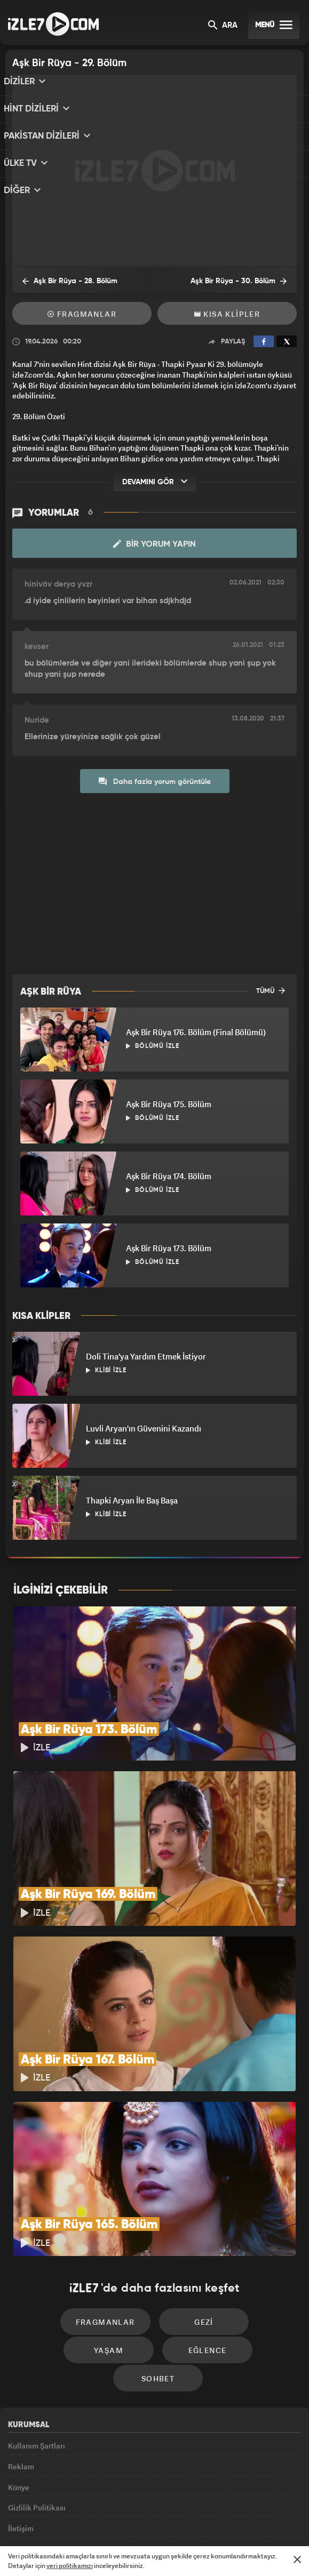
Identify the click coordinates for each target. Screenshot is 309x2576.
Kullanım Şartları (36, 2340)
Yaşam (245, 2241)
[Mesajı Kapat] (297, 2559)
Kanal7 (30, 2521)
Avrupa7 (111, 2521)
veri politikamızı (69, 2565)
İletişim (21, 2437)
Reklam (21, 2364)
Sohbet (203, 2273)
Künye (18, 2388)
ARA (222, 25)
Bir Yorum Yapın (154, 544)
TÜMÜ (270, 990)
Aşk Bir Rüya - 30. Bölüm (245, 281)
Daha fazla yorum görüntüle (155, 781)
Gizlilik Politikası (37, 2413)
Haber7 (204, 2521)
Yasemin (266, 2521)
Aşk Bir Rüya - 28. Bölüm (63, 281)
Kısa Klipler (227, 314)
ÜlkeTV (147, 2521)
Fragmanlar (81, 314)
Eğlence (112, 2273)
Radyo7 (71, 2521)
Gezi (154, 2241)
